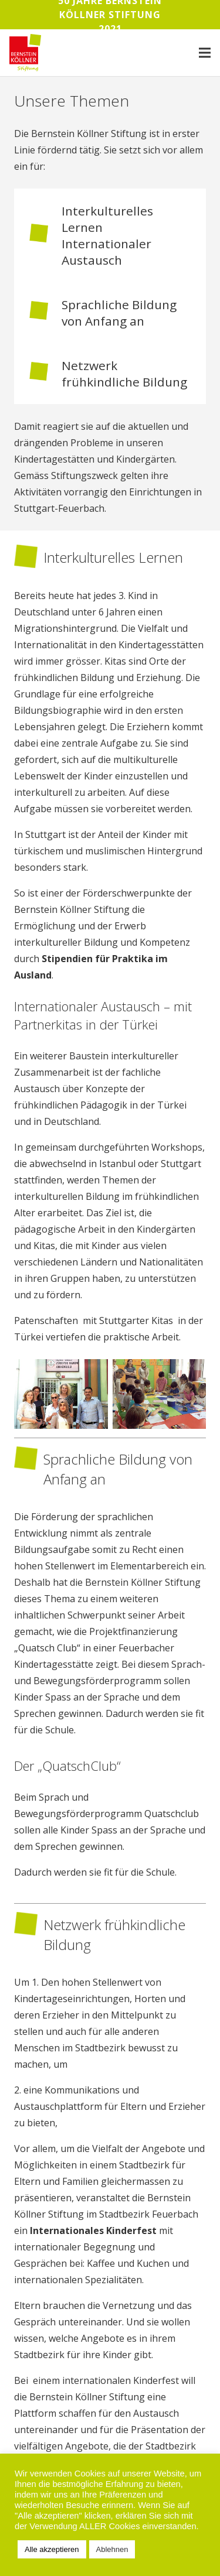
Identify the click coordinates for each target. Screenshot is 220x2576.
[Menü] (204, 52)
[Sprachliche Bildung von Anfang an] (45, 312)
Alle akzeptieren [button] (52, 2549)
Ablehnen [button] (112, 2549)
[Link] (25, 52)
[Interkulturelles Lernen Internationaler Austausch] (45, 235)
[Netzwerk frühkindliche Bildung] (45, 373)
